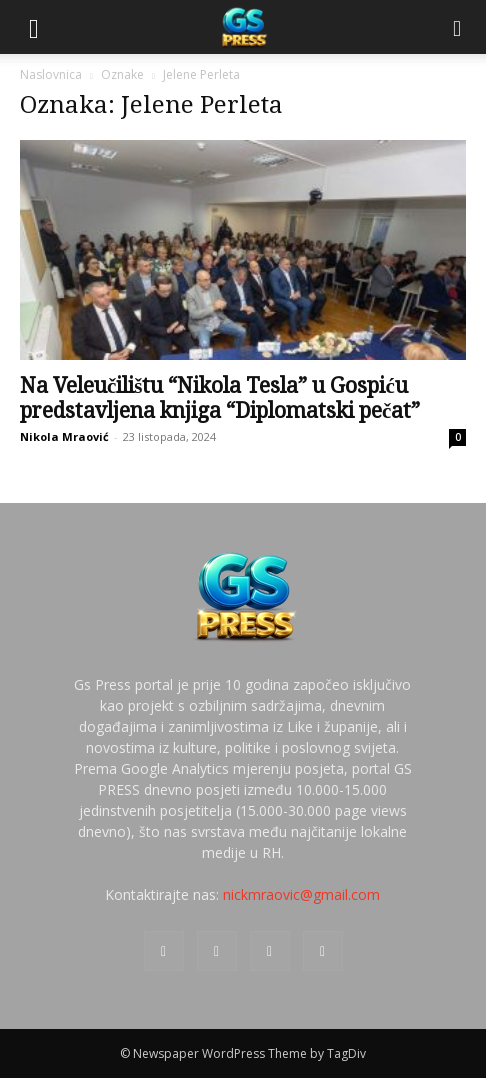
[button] (34, 27)
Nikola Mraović (64, 436)
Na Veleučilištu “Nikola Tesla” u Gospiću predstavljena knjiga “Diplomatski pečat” (220, 398)
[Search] (458, 27)
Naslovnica (51, 74)
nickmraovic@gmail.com (301, 894)
